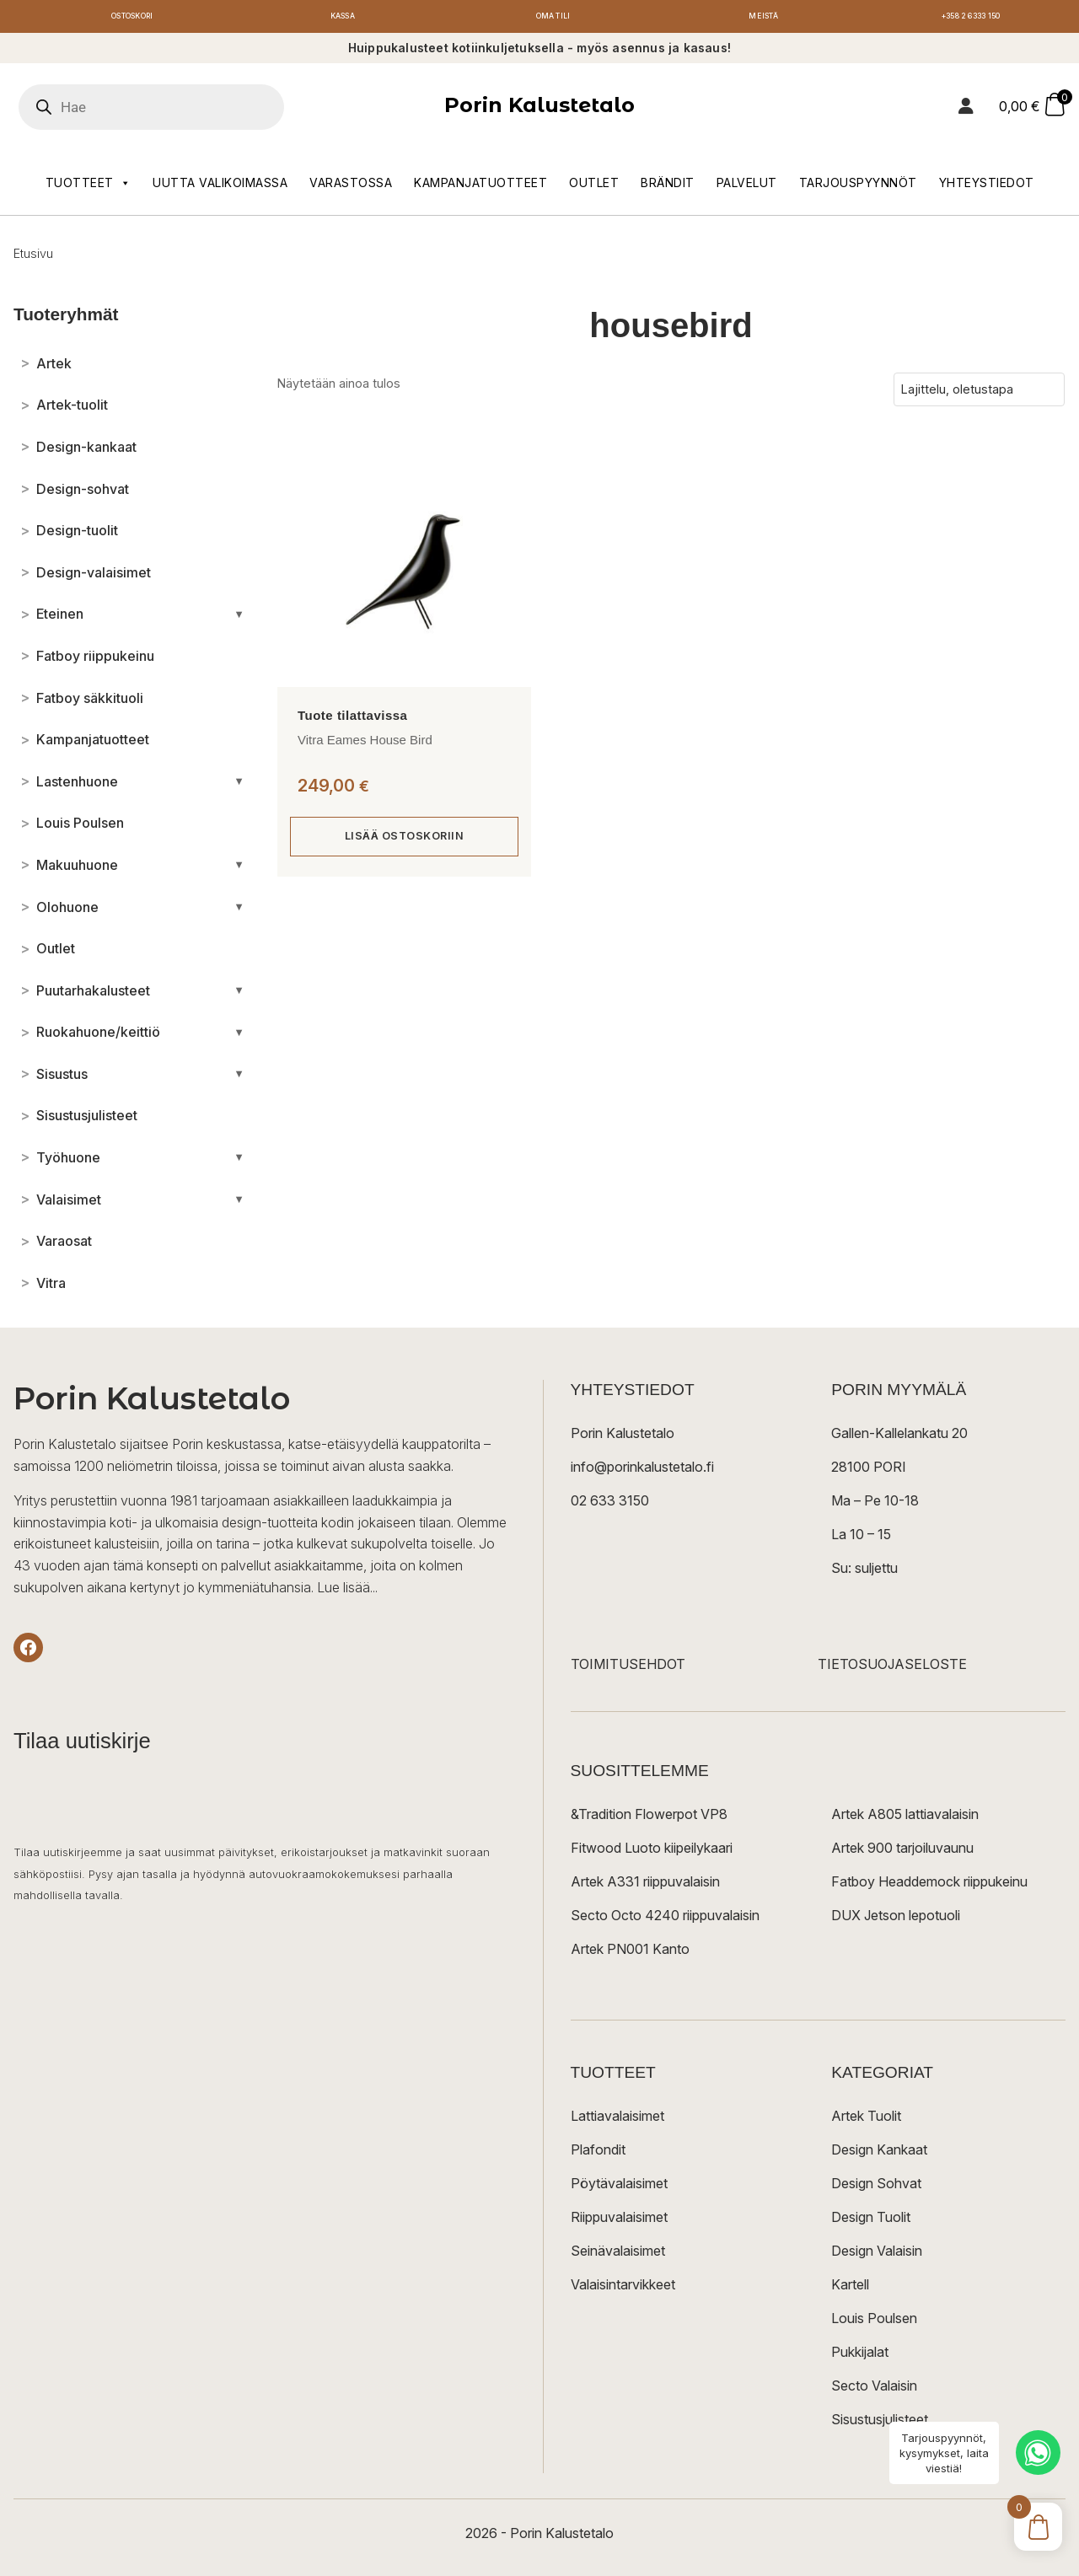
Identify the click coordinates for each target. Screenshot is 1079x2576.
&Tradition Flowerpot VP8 (649, 1819)
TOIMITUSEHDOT (628, 1669)
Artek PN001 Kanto (630, 1953)
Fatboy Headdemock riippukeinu (929, 1886)
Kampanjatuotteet (480, 187)
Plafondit (598, 2154)
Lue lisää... (347, 1591)
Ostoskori (132, 19)
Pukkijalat (859, 2356)
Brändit (668, 187)
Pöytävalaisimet (619, 2188)
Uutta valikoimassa (220, 187)
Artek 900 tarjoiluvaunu (902, 1852)
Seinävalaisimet (618, 2255)
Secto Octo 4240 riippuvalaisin (665, 1920)
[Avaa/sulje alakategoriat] (239, 619)
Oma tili (552, 19)
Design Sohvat (876, 2188)
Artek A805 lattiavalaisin (905, 1819)
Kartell (850, 2289)
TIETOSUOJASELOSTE (892, 1669)
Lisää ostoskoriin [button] (404, 842)
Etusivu (33, 257)
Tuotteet (89, 187)
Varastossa (350, 187)
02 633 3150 (610, 1505)
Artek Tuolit (866, 2120)
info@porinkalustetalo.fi (642, 1471)
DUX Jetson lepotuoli (895, 1920)
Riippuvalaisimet (619, 2222)
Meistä (763, 19)
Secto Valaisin (874, 2390)
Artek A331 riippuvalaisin (645, 1886)
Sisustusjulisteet (879, 2424)
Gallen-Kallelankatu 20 (899, 1438)
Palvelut (747, 187)
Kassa (342, 19)
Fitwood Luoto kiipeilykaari (652, 1852)
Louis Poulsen (874, 2323)
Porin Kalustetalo (539, 110)
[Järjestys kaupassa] (979, 394)
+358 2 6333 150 (973, 19)
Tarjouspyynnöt (858, 187)
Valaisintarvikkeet (623, 2289)
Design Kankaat (879, 2154)
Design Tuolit (870, 2222)
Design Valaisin (876, 2255)
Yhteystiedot (986, 187)
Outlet (594, 187)
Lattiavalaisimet (617, 2120)
